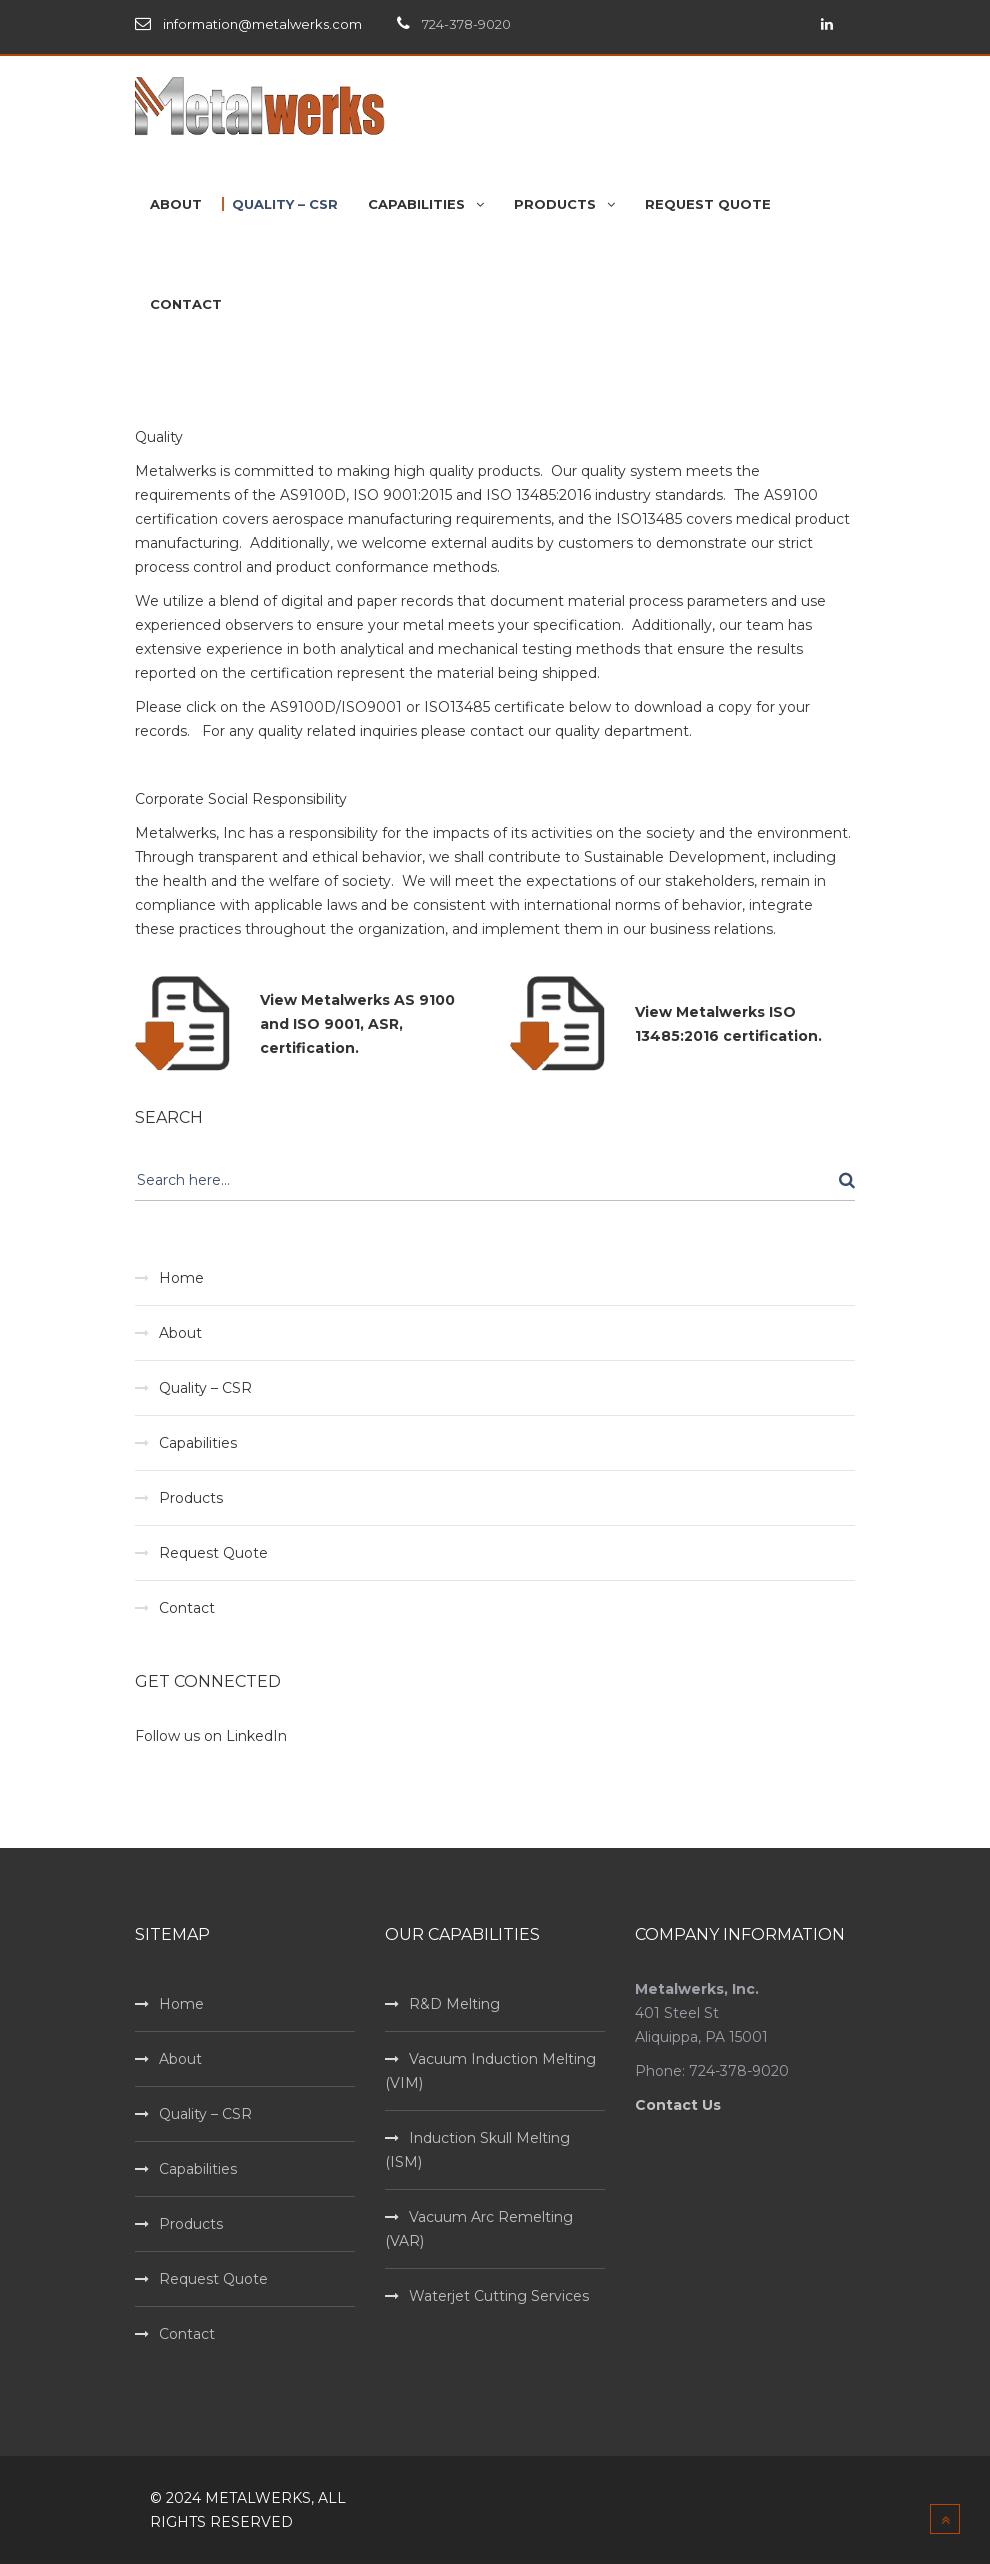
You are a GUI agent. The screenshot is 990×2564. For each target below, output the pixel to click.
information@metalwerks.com (262, 24)
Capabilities (198, 1443)
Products (191, 1498)
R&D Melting (454, 2004)
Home (181, 1278)
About (180, 1333)
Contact (187, 1608)
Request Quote (213, 1553)
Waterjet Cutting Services (499, 2296)
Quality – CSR (205, 1388)
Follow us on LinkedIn (211, 1736)
